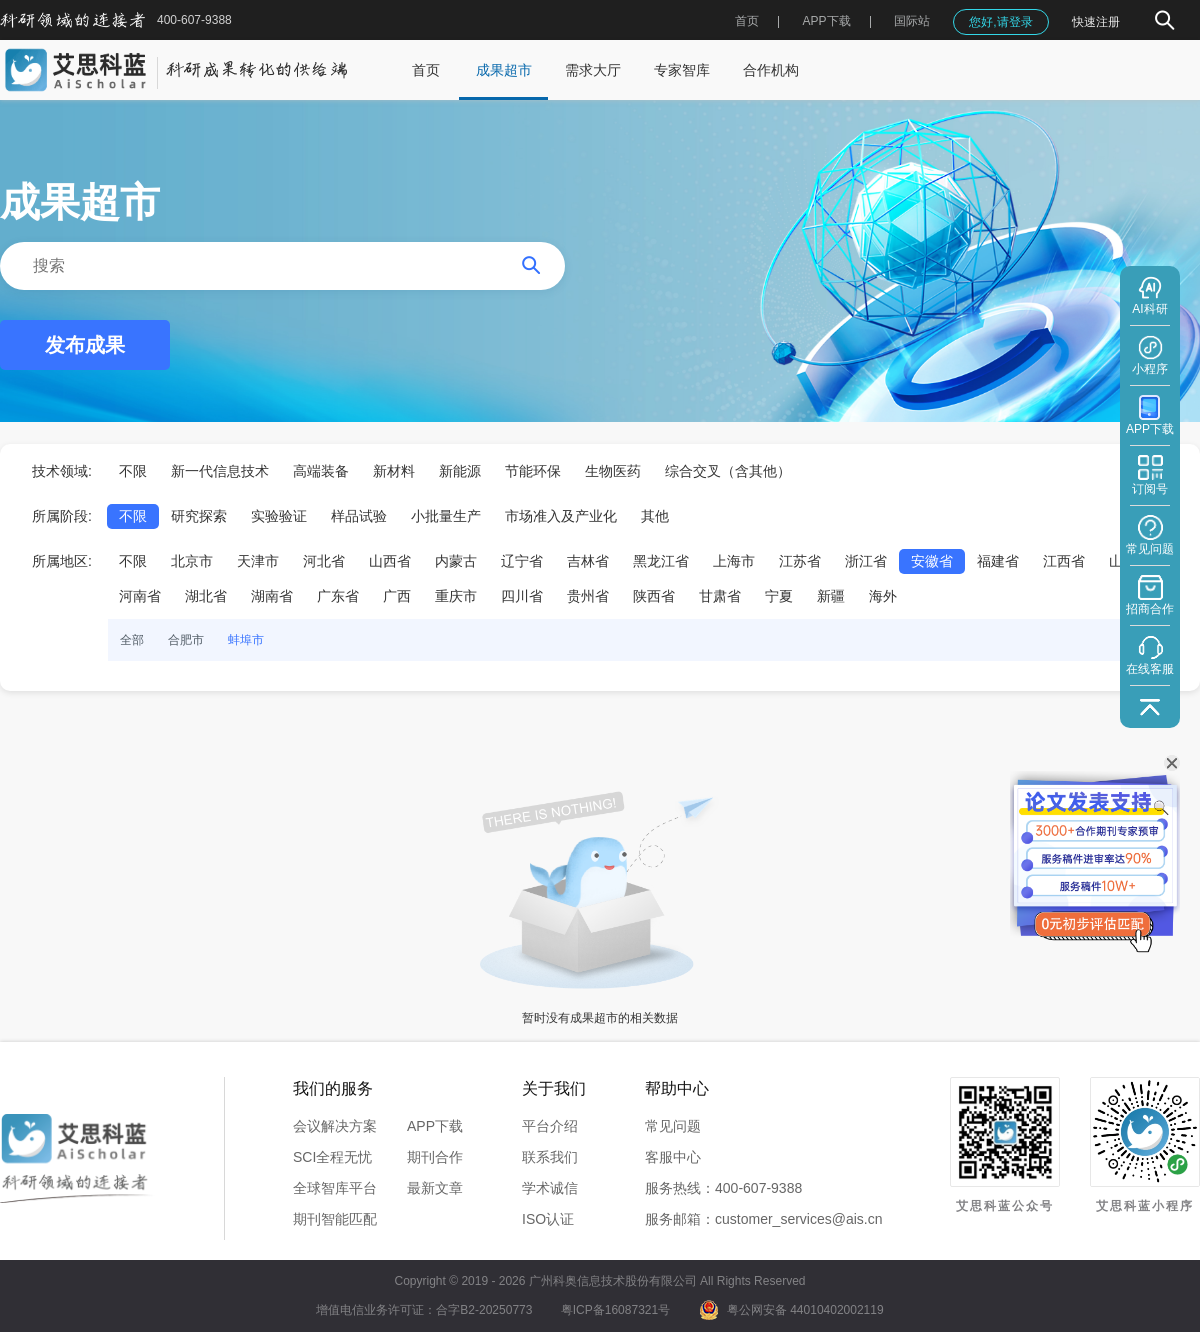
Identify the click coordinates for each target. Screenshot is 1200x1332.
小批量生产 (446, 516)
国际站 (912, 21)
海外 (883, 596)
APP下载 (435, 1126)
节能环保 (533, 471)
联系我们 (550, 1157)
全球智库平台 (335, 1188)
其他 (655, 516)
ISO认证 (548, 1219)
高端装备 (321, 471)
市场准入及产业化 (561, 516)
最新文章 (435, 1188)
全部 (132, 640)
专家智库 (682, 70)
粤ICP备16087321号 (615, 1310)
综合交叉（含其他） (728, 471)
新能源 (460, 471)
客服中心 (673, 1157)
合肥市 (186, 640)
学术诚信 (550, 1188)
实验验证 (279, 516)
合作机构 (771, 70)
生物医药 (613, 471)
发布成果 (85, 345)
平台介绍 (550, 1126)
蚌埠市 (246, 640)
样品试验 (359, 516)
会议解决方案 (335, 1126)
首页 (747, 21)
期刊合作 (435, 1157)
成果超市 (504, 70)
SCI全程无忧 (332, 1157)
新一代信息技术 (220, 471)
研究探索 (199, 516)
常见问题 (673, 1126)
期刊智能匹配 (335, 1219)
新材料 (394, 471)
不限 (133, 471)
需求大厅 (593, 70)
